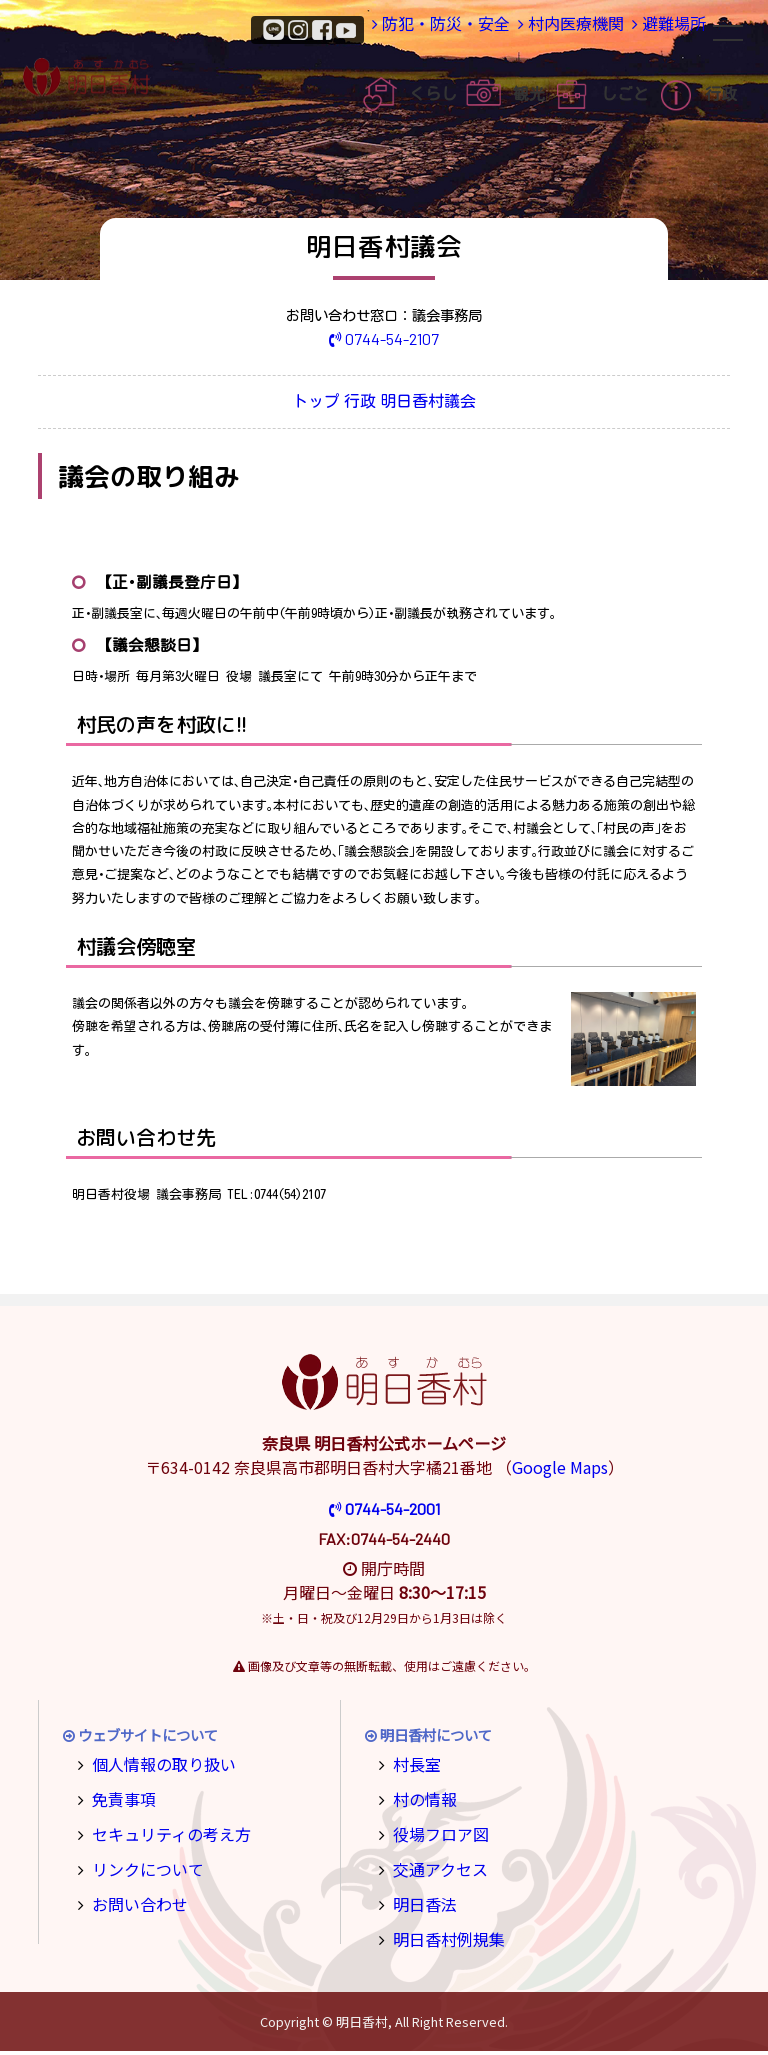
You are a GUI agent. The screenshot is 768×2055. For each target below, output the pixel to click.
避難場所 (660, 28)
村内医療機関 (547, 28)
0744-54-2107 (384, 338)
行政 (363, 403)
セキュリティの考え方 (160, 1831)
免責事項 (119, 1798)
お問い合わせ (133, 1896)
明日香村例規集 (441, 1929)
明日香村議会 (459, 403)
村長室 (413, 1766)
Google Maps (560, 1471)
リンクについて (140, 1864)
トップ (288, 403)
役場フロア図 (434, 1831)
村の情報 (420, 1798)
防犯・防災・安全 (408, 28)
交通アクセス (433, 1864)
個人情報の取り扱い (154, 1766)
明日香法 (420, 1896)
